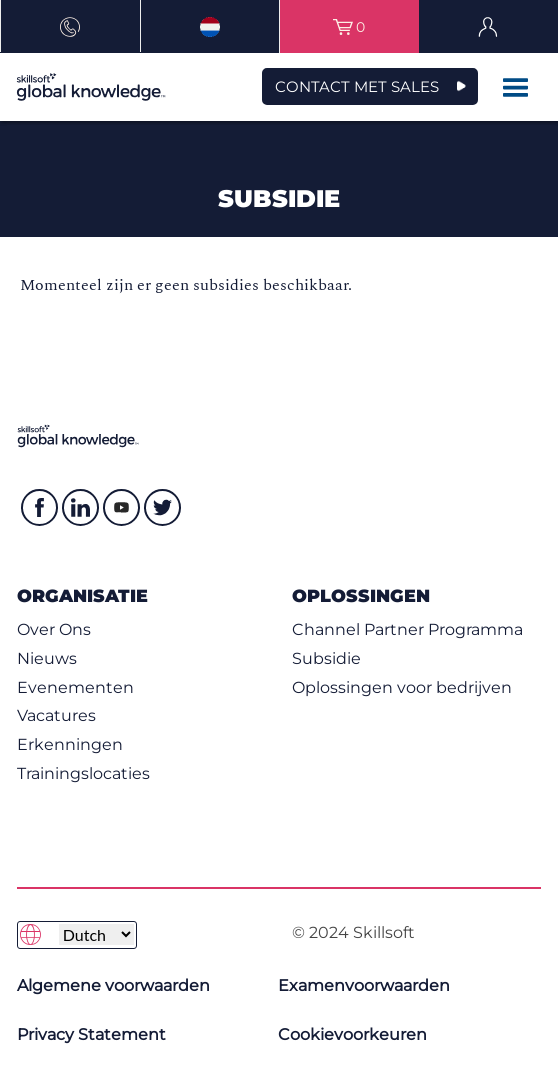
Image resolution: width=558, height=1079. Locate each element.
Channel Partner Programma (407, 629)
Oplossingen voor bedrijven (402, 687)
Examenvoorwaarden (364, 985)
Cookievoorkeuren (352, 1034)
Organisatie (82, 595)
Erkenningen (70, 744)
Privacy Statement (91, 1034)
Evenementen (75, 687)
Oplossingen (361, 595)
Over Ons (54, 629)
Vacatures (56, 715)
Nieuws (47, 658)
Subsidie (326, 658)
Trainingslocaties (83, 773)
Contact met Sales (357, 86)
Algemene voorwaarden (113, 985)
